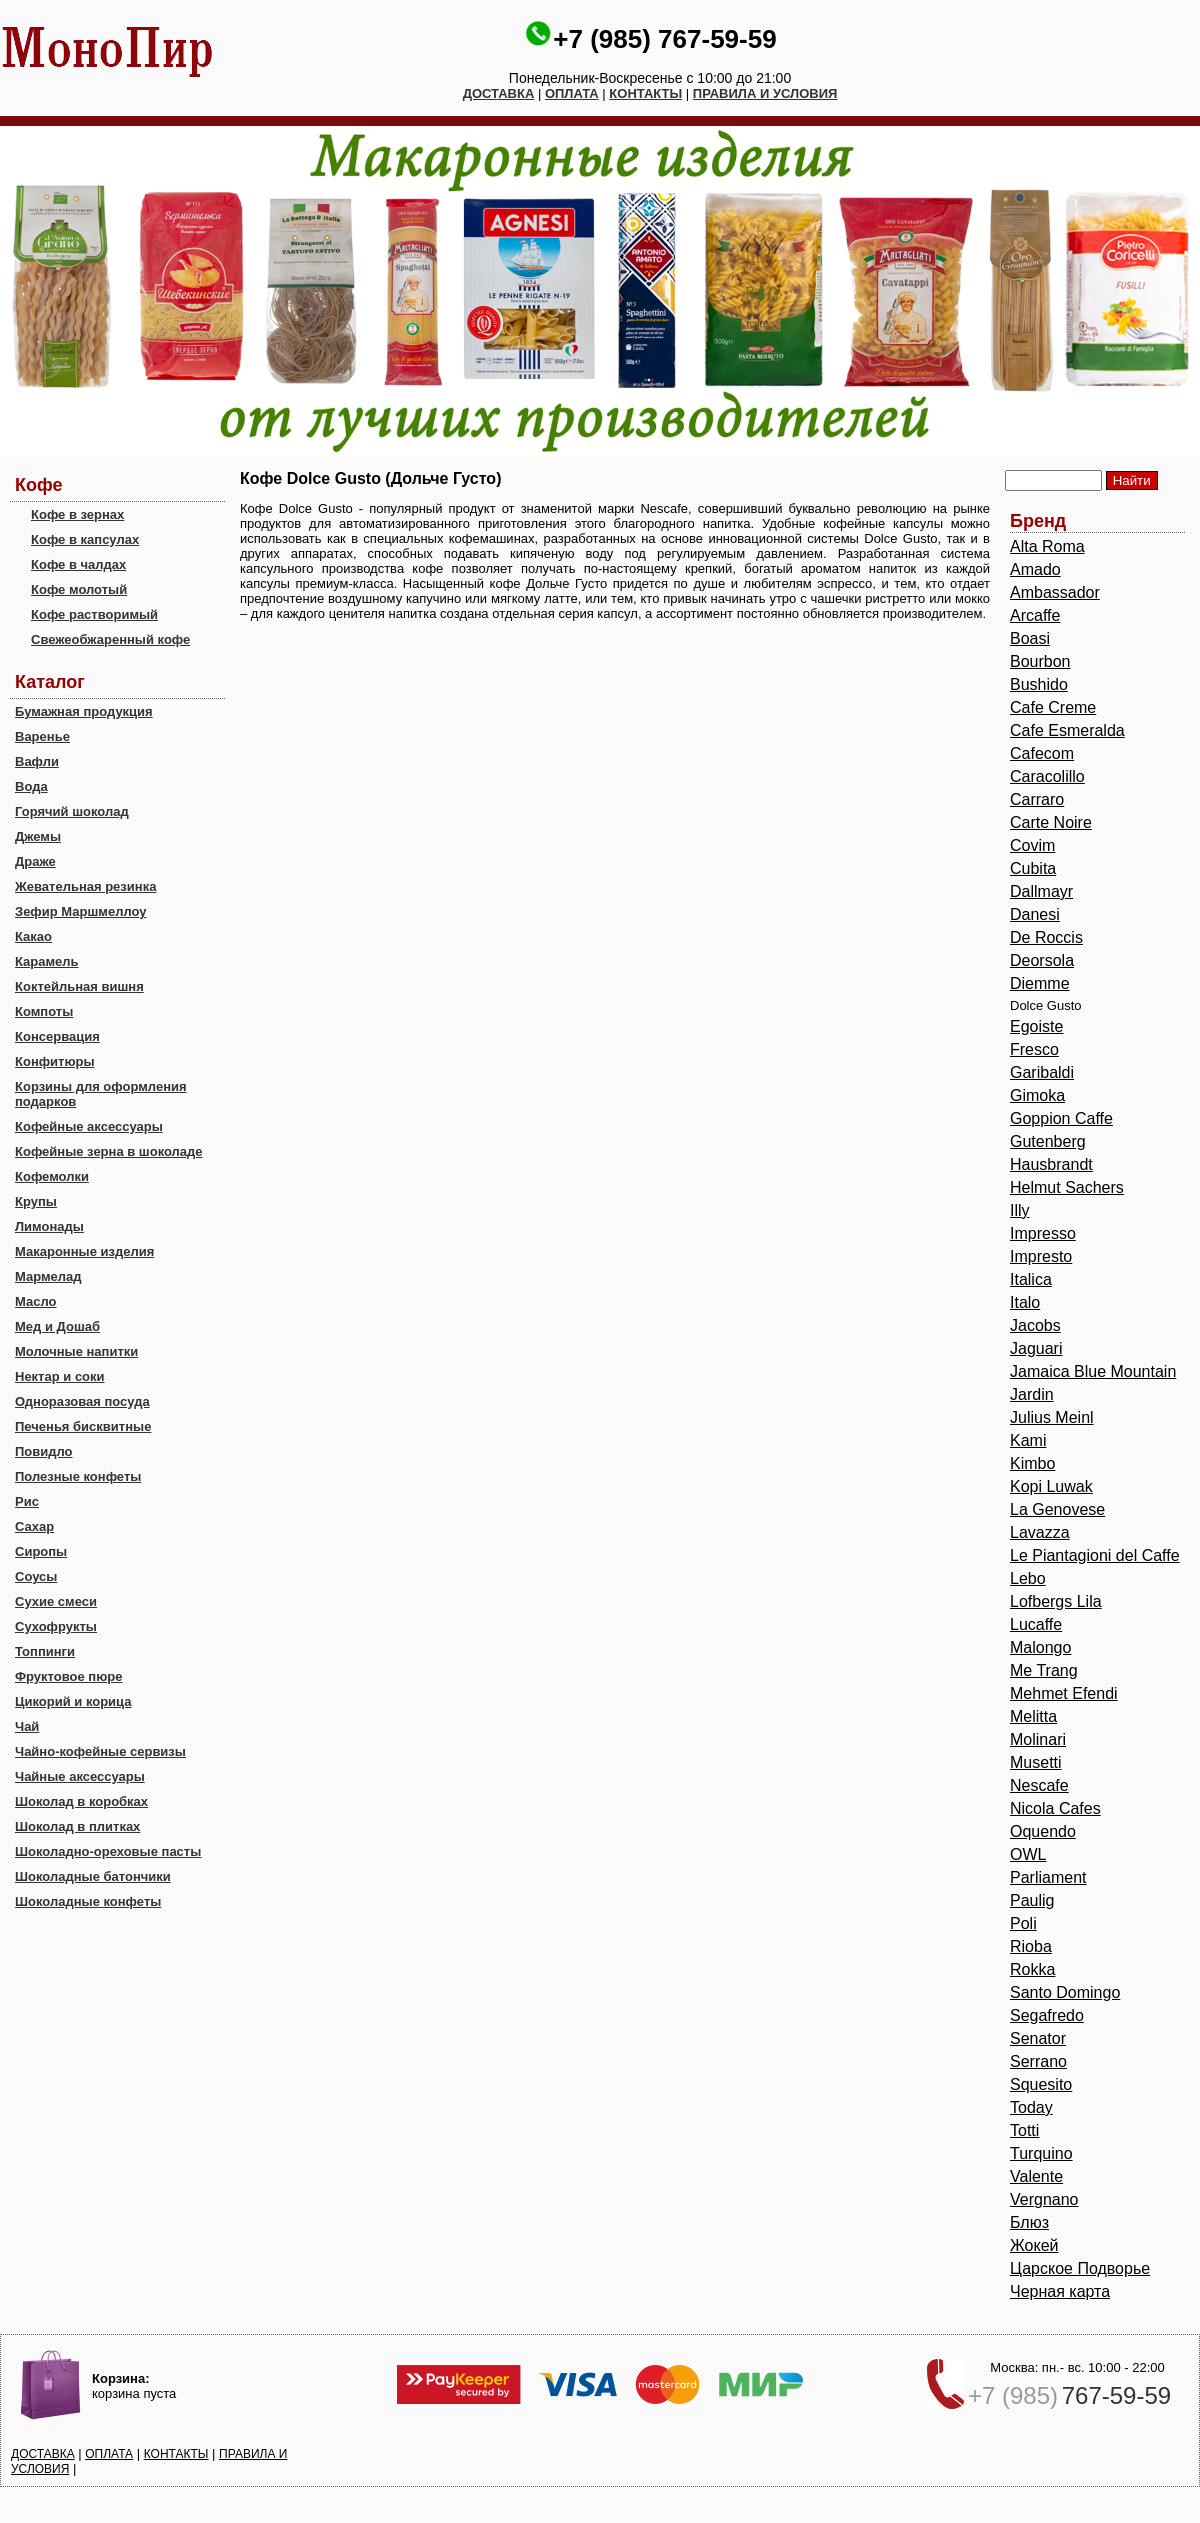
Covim (1032, 845)
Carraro (1037, 799)
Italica (1031, 1279)
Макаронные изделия (84, 1251)
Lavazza (1040, 1532)
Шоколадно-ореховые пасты (108, 1851)
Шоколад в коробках (81, 1801)
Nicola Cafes (1055, 1808)
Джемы (38, 836)
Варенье (42, 736)
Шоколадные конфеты (88, 1901)
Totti (1024, 2130)
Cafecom (1042, 753)
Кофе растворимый (94, 614)
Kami (1028, 1440)
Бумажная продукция (84, 711)
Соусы (36, 1576)
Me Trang (1044, 1670)
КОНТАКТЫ (645, 93)
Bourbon (1040, 661)
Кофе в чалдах (78, 564)
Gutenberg (1048, 1141)
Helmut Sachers (1067, 1187)
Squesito (1041, 2084)
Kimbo (1032, 1463)
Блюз (1029, 2222)
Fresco (1034, 1049)
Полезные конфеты (78, 1476)
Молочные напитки (76, 1351)
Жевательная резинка (85, 886)
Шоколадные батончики (93, 1876)
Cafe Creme (1053, 707)
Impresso (1043, 1233)
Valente (1036, 2176)
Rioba (1031, 1946)
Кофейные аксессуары (89, 1126)
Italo (1025, 1302)
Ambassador (1055, 592)
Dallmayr (1041, 891)
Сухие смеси (56, 1601)
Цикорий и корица (73, 1701)
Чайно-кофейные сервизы (100, 1751)
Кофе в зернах (77, 514)
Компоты (44, 1011)
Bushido (1039, 684)
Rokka (1032, 1969)
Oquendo (1043, 1831)
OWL (1028, 1854)
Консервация (57, 1036)
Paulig (1032, 1900)
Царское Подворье (1080, 2268)
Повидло (44, 1451)
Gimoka (1037, 1095)
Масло (35, 1301)
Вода (31, 786)
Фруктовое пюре (68, 1676)
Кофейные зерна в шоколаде (109, 1151)
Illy (1020, 1210)
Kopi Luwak (1051, 1486)
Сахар (34, 1526)
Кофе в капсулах (85, 539)
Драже (35, 861)
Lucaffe (1036, 1624)
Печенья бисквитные (83, 1426)
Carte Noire (1051, 822)
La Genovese (1057, 1509)
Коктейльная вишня (79, 986)
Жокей (1034, 2245)
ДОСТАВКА (499, 93)
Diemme (1040, 983)
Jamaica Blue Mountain (1093, 1371)
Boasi (1030, 638)
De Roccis (1046, 937)
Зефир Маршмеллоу (80, 911)
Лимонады (49, 1226)
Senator (1038, 2038)
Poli (1023, 1923)
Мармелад (48, 1276)
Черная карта (1060, 2291)
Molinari (1038, 1739)
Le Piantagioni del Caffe (1095, 1555)
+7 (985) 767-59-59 (664, 39)
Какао (33, 936)
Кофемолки (52, 1176)
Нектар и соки (60, 1376)
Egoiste (1036, 1026)
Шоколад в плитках (77, 1826)
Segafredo (1047, 2015)
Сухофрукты (56, 1626)
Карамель (47, 961)
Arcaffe (1035, 615)
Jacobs (1035, 1325)
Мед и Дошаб (57, 1326)
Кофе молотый (79, 589)
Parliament (1048, 1877)
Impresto (1041, 1256)
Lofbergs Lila (1056, 1601)
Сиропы (41, 1551)
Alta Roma (1047, 546)
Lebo (1028, 1578)
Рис (27, 1501)
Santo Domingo (1065, 1992)
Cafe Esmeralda (1067, 730)
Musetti (1036, 1762)
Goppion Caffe (1061, 1118)
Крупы (36, 1201)
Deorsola (1042, 960)
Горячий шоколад (72, 811)
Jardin (1032, 1394)
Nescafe (1039, 1785)
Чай (27, 1726)
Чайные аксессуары (80, 1776)
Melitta (1033, 1716)
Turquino (1041, 2153)
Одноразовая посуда (82, 1401)
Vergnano (1044, 2199)
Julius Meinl (1052, 1417)
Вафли (37, 761)
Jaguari (1036, 1348)
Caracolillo (1047, 776)
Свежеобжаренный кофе (110, 639)
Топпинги (45, 1651)
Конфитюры (55, 1061)
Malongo (1040, 1647)
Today (1031, 2107)
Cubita (1033, 868)
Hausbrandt (1051, 1164)
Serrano (1038, 2061)
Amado (1035, 569)
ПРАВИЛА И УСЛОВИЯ (765, 93)
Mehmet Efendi (1064, 1693)
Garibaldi (1042, 1072)
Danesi (1035, 914)
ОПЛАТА (572, 93)
